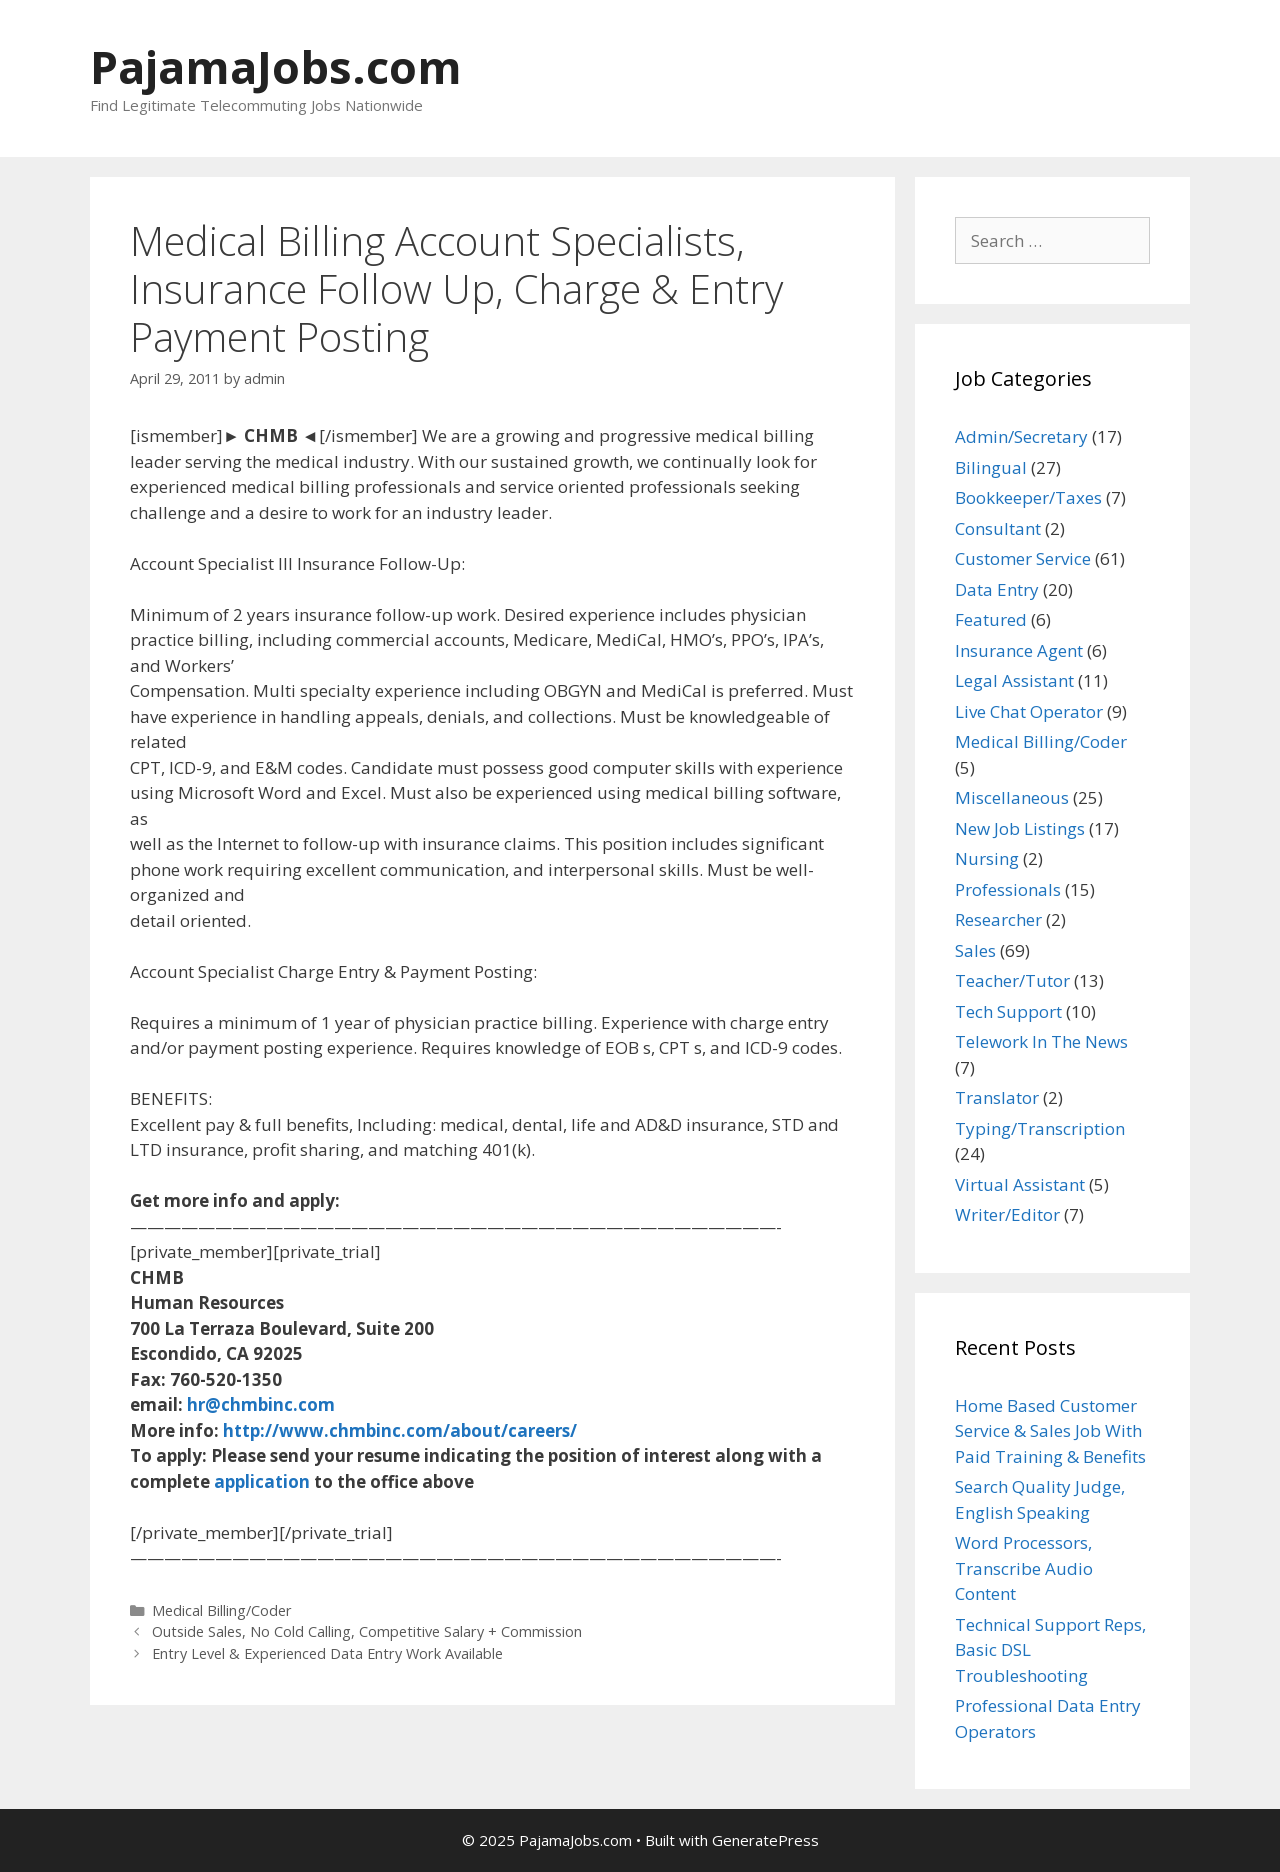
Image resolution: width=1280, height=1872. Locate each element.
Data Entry (997, 589)
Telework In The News (1041, 1041)
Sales (975, 950)
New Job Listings (1020, 828)
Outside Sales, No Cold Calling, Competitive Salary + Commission (367, 1631)
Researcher (998, 919)
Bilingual (991, 467)
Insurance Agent (1019, 650)
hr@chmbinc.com (261, 1404)
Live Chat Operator (1029, 711)
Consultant (998, 528)
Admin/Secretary (1021, 436)
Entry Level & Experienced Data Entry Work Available (327, 1653)
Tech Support (1008, 1011)
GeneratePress (765, 1840)
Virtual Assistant (1020, 1184)
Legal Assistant (1014, 680)
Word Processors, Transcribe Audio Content (1024, 1568)
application (262, 1481)
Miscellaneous (1012, 797)
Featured (991, 619)
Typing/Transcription (1040, 1128)
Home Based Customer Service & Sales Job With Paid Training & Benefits (1050, 1431)
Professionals (1008, 889)
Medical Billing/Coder (222, 1610)
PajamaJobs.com (276, 66)
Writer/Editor (1007, 1214)
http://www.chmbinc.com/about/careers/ (400, 1430)
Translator (997, 1097)
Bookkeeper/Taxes (1028, 497)
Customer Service (1023, 558)
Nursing (987, 858)
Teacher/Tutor (1012, 980)
